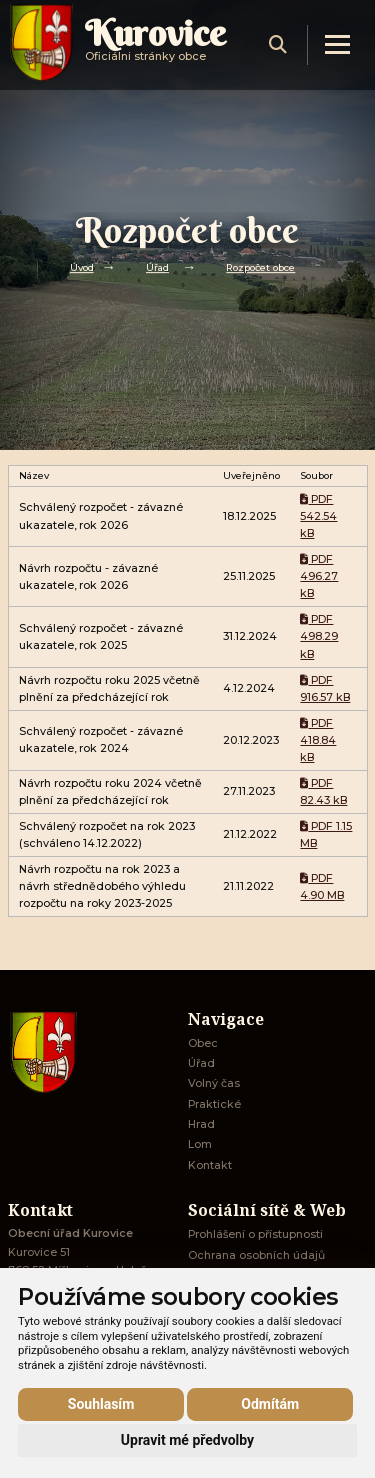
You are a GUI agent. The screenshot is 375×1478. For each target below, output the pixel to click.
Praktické (214, 1104)
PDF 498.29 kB (319, 637)
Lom (200, 1144)
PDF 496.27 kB (319, 577)
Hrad (201, 1124)
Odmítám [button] (270, 1404)
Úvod (82, 267)
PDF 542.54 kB (318, 517)
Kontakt (210, 1165)
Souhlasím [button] (101, 1404)
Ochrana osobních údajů (256, 1255)
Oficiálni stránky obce (155, 44)
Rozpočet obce (260, 267)
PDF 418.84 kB (318, 741)
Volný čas (214, 1083)
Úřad (157, 267)
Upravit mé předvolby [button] (187, 1440)
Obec (203, 1043)
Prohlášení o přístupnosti (255, 1234)
